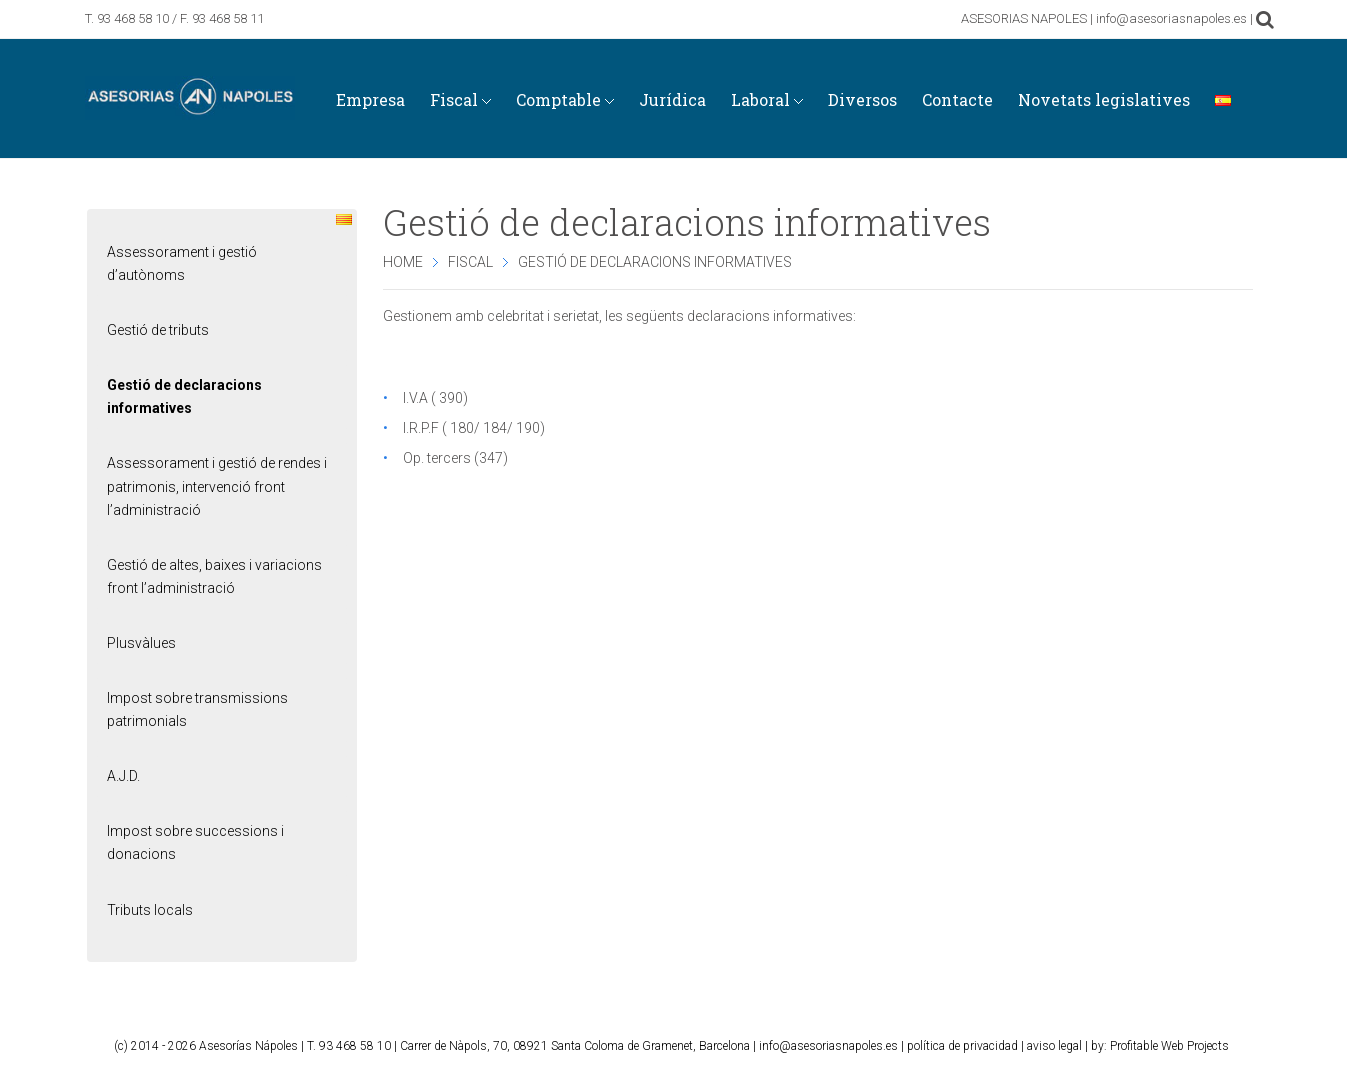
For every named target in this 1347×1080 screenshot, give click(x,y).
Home (403, 262)
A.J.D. (123, 776)
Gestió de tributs (158, 330)
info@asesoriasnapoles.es (828, 1046)
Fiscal (470, 262)
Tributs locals (150, 910)
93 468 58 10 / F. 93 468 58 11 (180, 18)
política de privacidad (962, 1046)
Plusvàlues (141, 643)
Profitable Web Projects (1169, 1046)
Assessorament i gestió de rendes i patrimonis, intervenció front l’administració (217, 486)
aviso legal (1054, 1046)
